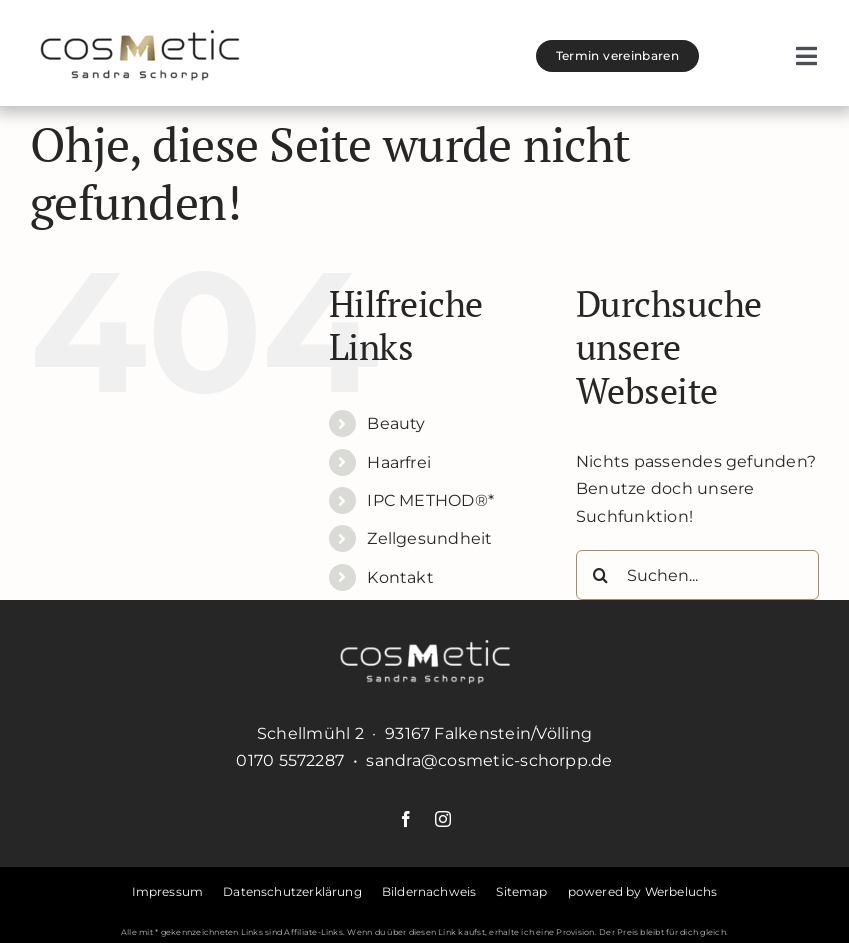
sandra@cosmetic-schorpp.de (489, 760)
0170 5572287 (290, 760)
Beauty (396, 423)
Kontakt (400, 577)
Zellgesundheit (429, 538)
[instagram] (443, 819)
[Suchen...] (697, 575)
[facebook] (406, 819)
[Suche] (601, 575)
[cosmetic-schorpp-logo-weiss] (425, 647)
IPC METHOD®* (430, 500)
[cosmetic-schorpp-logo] (140, 37)
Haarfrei (399, 462)
